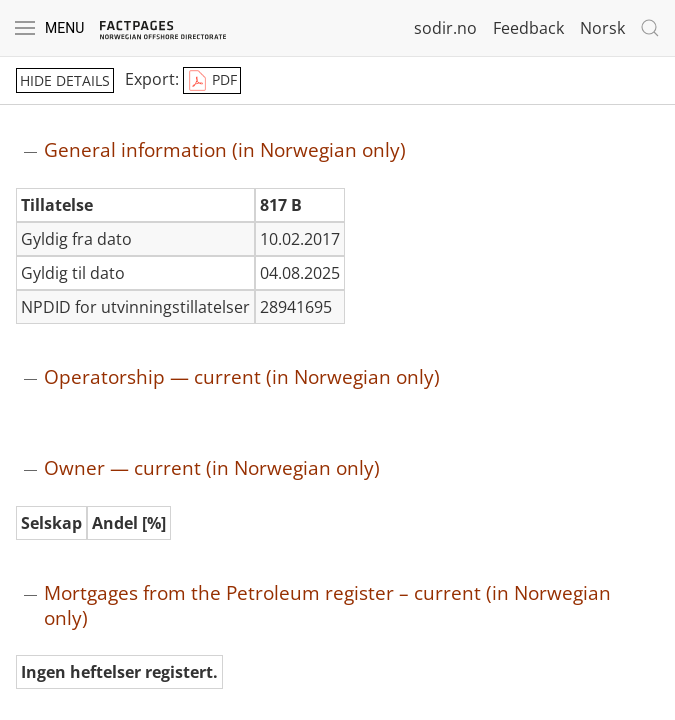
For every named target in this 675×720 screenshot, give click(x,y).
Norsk (602, 28)
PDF (212, 81)
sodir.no (445, 28)
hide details (65, 80)
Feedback (528, 28)
